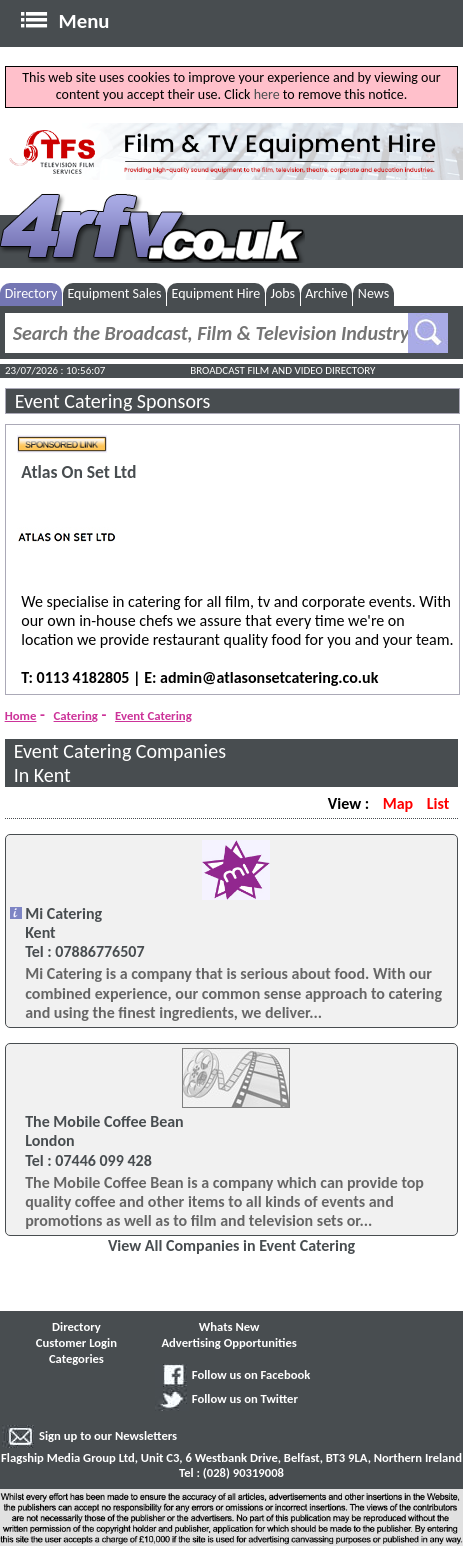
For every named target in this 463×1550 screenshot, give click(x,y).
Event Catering (153, 715)
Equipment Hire (216, 293)
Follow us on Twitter (245, 1398)
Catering (76, 715)
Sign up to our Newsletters (108, 1435)
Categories (76, 1358)
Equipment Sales (114, 293)
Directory (31, 293)
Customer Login (76, 1342)
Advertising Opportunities (228, 1342)
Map (398, 803)
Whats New (229, 1326)
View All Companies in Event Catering (231, 1245)
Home (21, 715)
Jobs (282, 293)
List (438, 803)
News (373, 293)
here (267, 94)
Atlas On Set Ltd (78, 472)
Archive (326, 293)
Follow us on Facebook (251, 1374)
